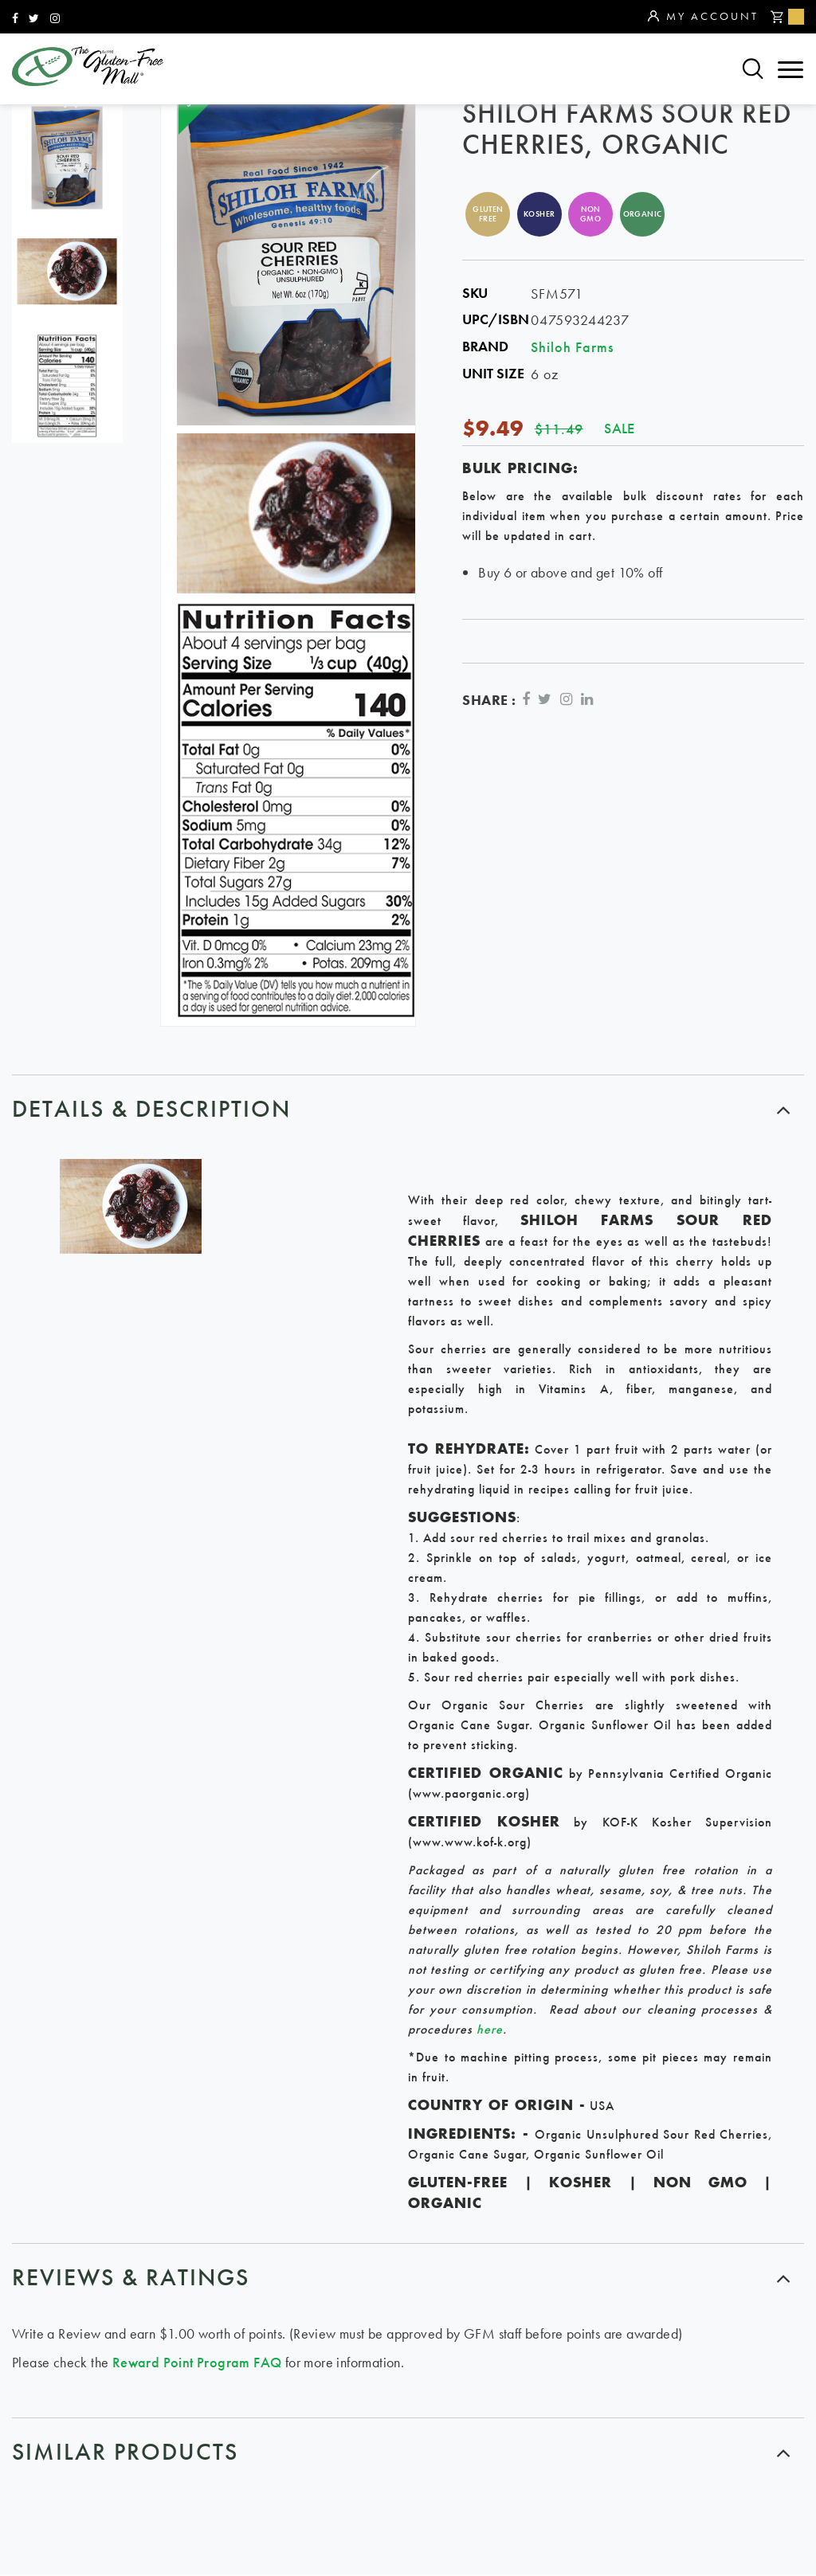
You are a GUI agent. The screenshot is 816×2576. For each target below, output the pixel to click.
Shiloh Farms (572, 347)
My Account (703, 17)
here (490, 2029)
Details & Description (151, 1109)
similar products (125, 2452)
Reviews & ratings (130, 2277)
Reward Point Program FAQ (197, 2362)
